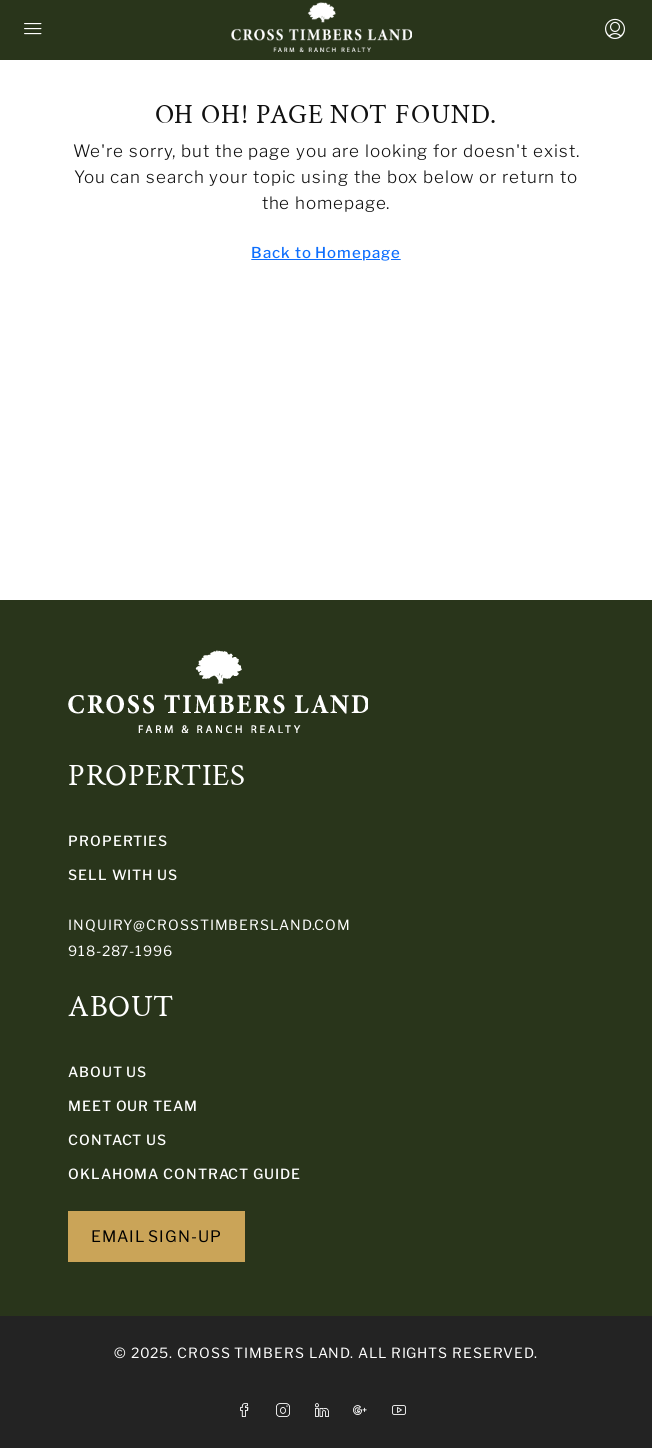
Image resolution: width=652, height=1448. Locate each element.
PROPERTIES (118, 840)
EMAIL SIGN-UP (156, 1236)
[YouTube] (403, 1410)
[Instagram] (287, 1410)
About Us (107, 1071)
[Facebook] (248, 1410)
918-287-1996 (120, 950)
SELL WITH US (123, 874)
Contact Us (117, 1139)
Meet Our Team (133, 1105)
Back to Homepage (325, 253)
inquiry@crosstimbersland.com (209, 924)
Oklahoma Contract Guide (184, 1173)
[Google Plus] (364, 1410)
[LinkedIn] (326, 1410)
